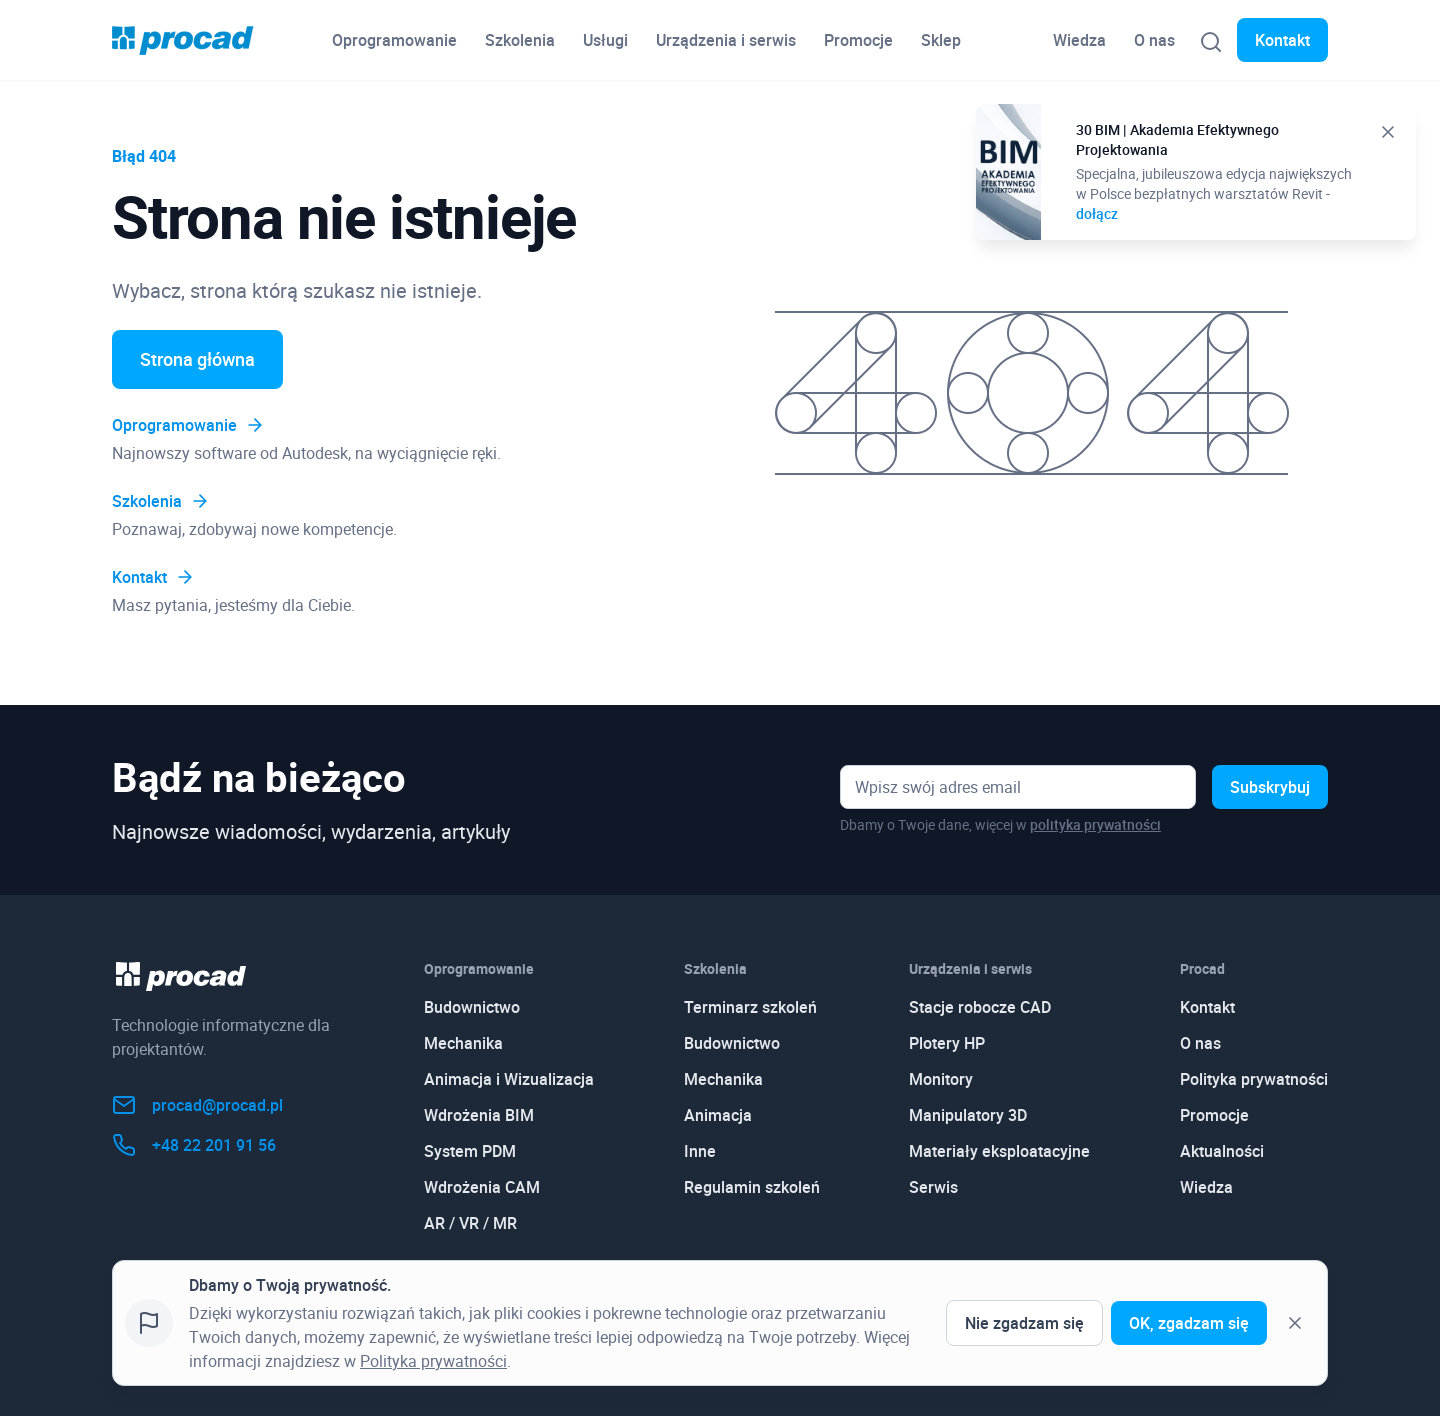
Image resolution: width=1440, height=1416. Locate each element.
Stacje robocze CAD (980, 1007)
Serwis (933, 1187)
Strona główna (197, 359)
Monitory (941, 1079)
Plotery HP (947, 1043)
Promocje (858, 40)
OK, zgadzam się (1189, 1323)
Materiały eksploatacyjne (999, 1151)
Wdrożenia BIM (479, 1115)
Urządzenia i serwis (726, 40)
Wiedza (1079, 40)
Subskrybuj (1270, 787)
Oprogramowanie (394, 40)
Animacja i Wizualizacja (509, 1079)
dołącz (1097, 213)
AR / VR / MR (470, 1223)
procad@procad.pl (197, 1105)
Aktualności (1222, 1151)
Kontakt (1282, 40)
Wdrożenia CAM (482, 1187)
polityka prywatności (1095, 824)
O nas (1154, 40)
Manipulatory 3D (968, 1115)
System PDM (470, 1151)
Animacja (718, 1115)
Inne (700, 1151)
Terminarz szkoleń (750, 1007)
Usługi (605, 40)
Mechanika (463, 1043)
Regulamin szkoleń (752, 1187)
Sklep (941, 40)
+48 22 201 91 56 (194, 1145)
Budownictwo (472, 1007)
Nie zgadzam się (1024, 1323)
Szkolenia (520, 40)
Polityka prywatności (1254, 1079)
